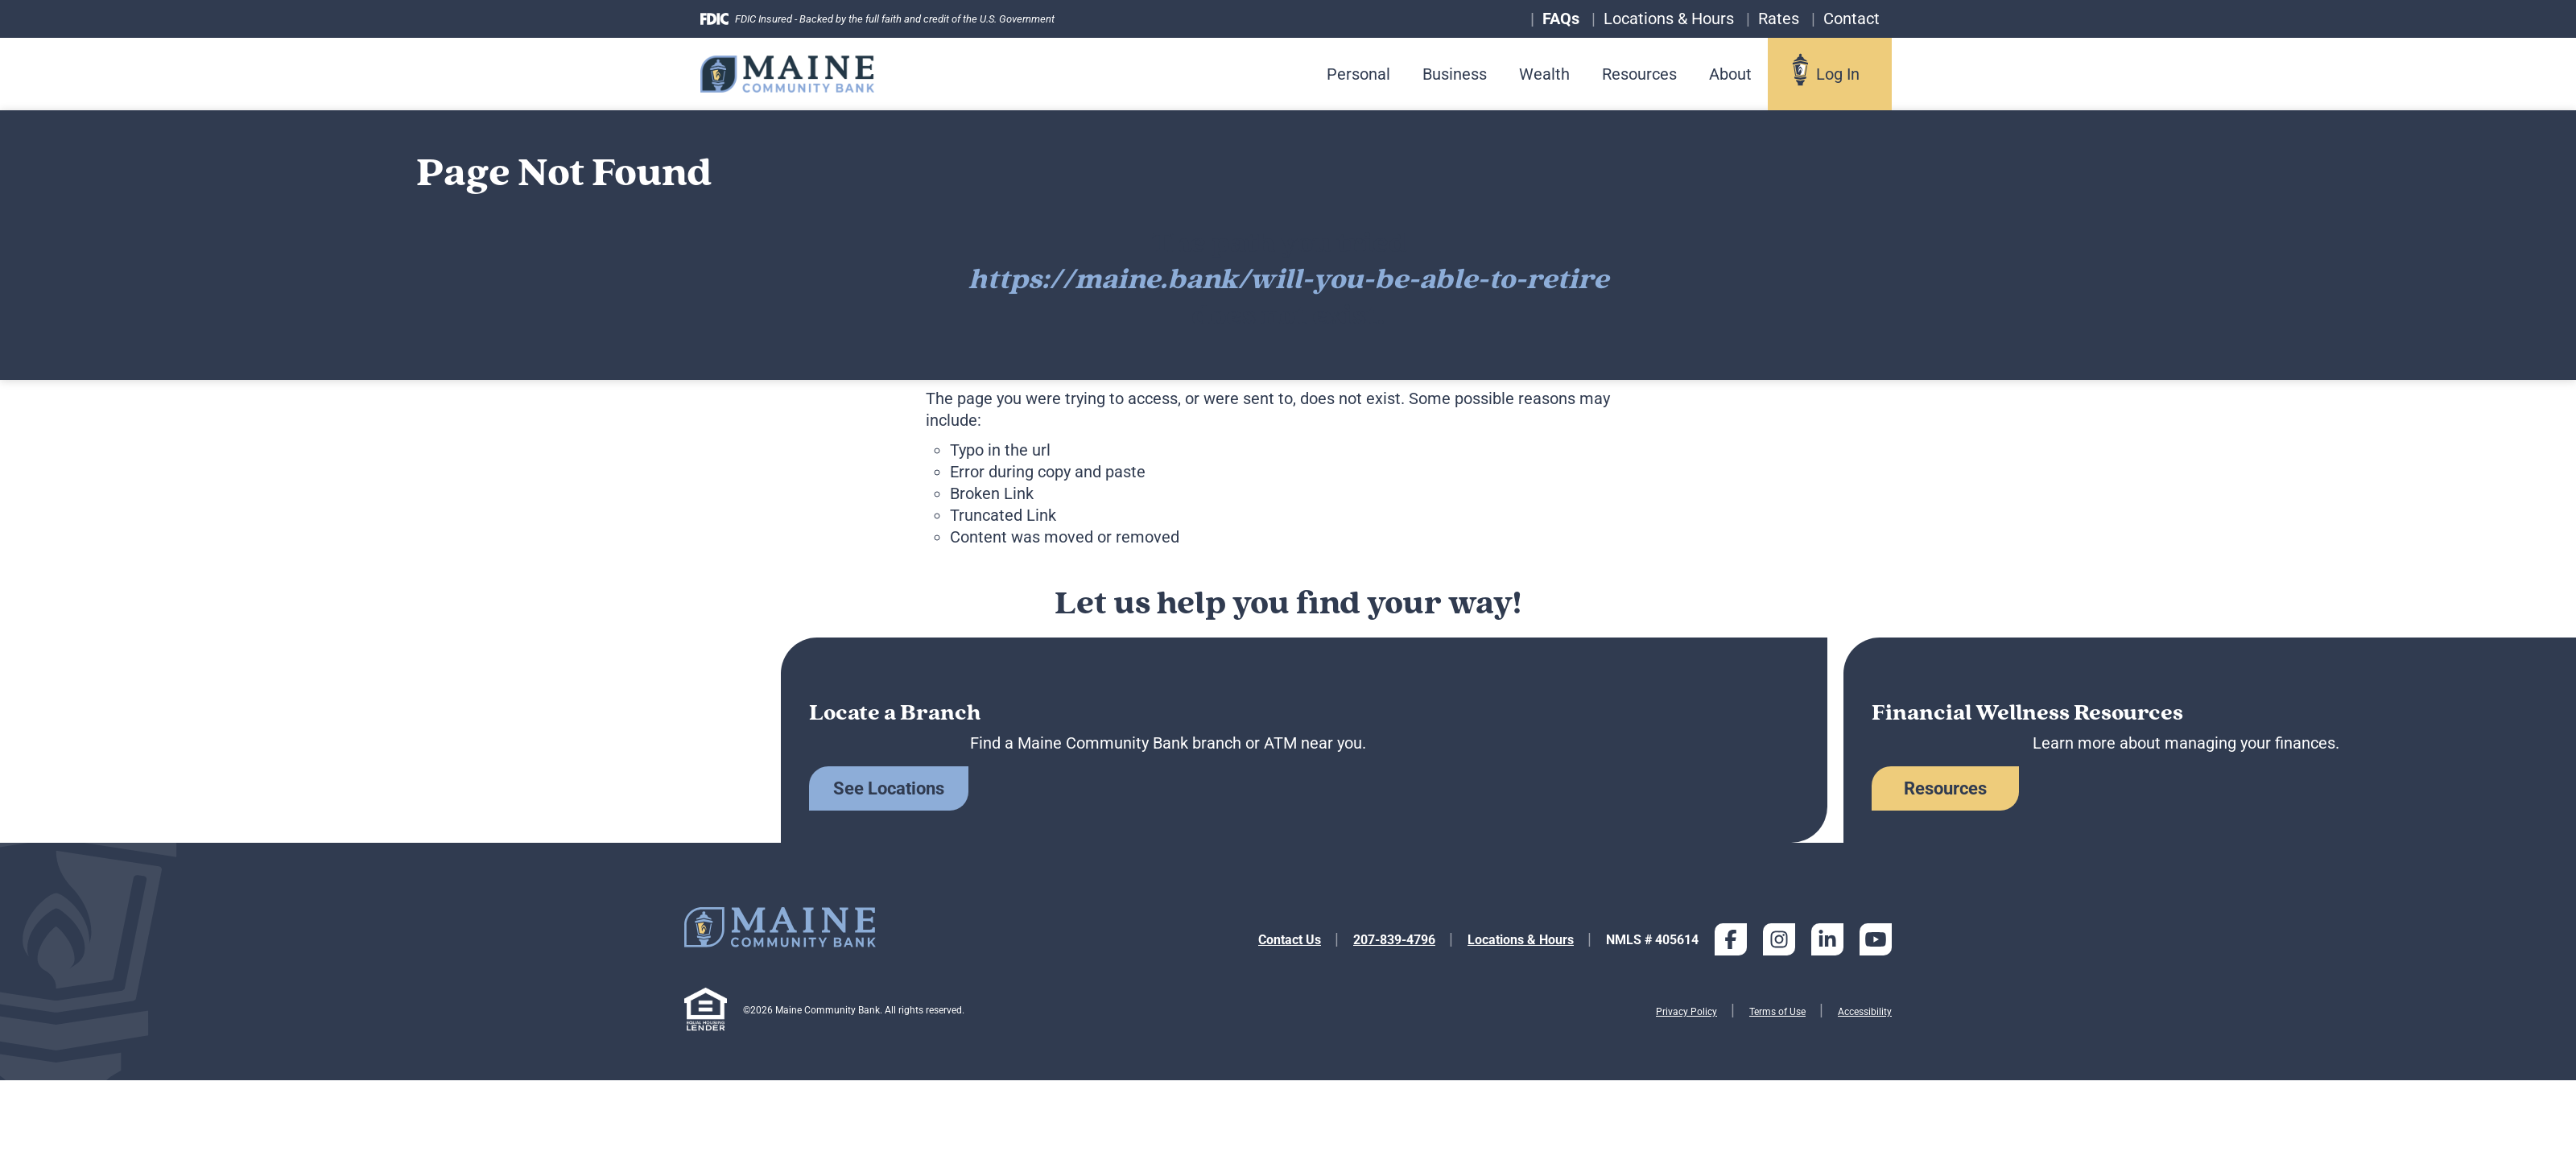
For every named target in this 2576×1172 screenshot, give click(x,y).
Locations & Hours (1521, 939)
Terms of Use (1777, 1011)
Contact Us (1289, 939)
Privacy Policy (1686, 1011)
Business (1454, 74)
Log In (1838, 74)
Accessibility (1865, 1011)
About (1730, 74)
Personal (1358, 74)
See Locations (888, 788)
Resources (1639, 74)
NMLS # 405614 (1652, 939)
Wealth (1544, 74)
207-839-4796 (1394, 939)
